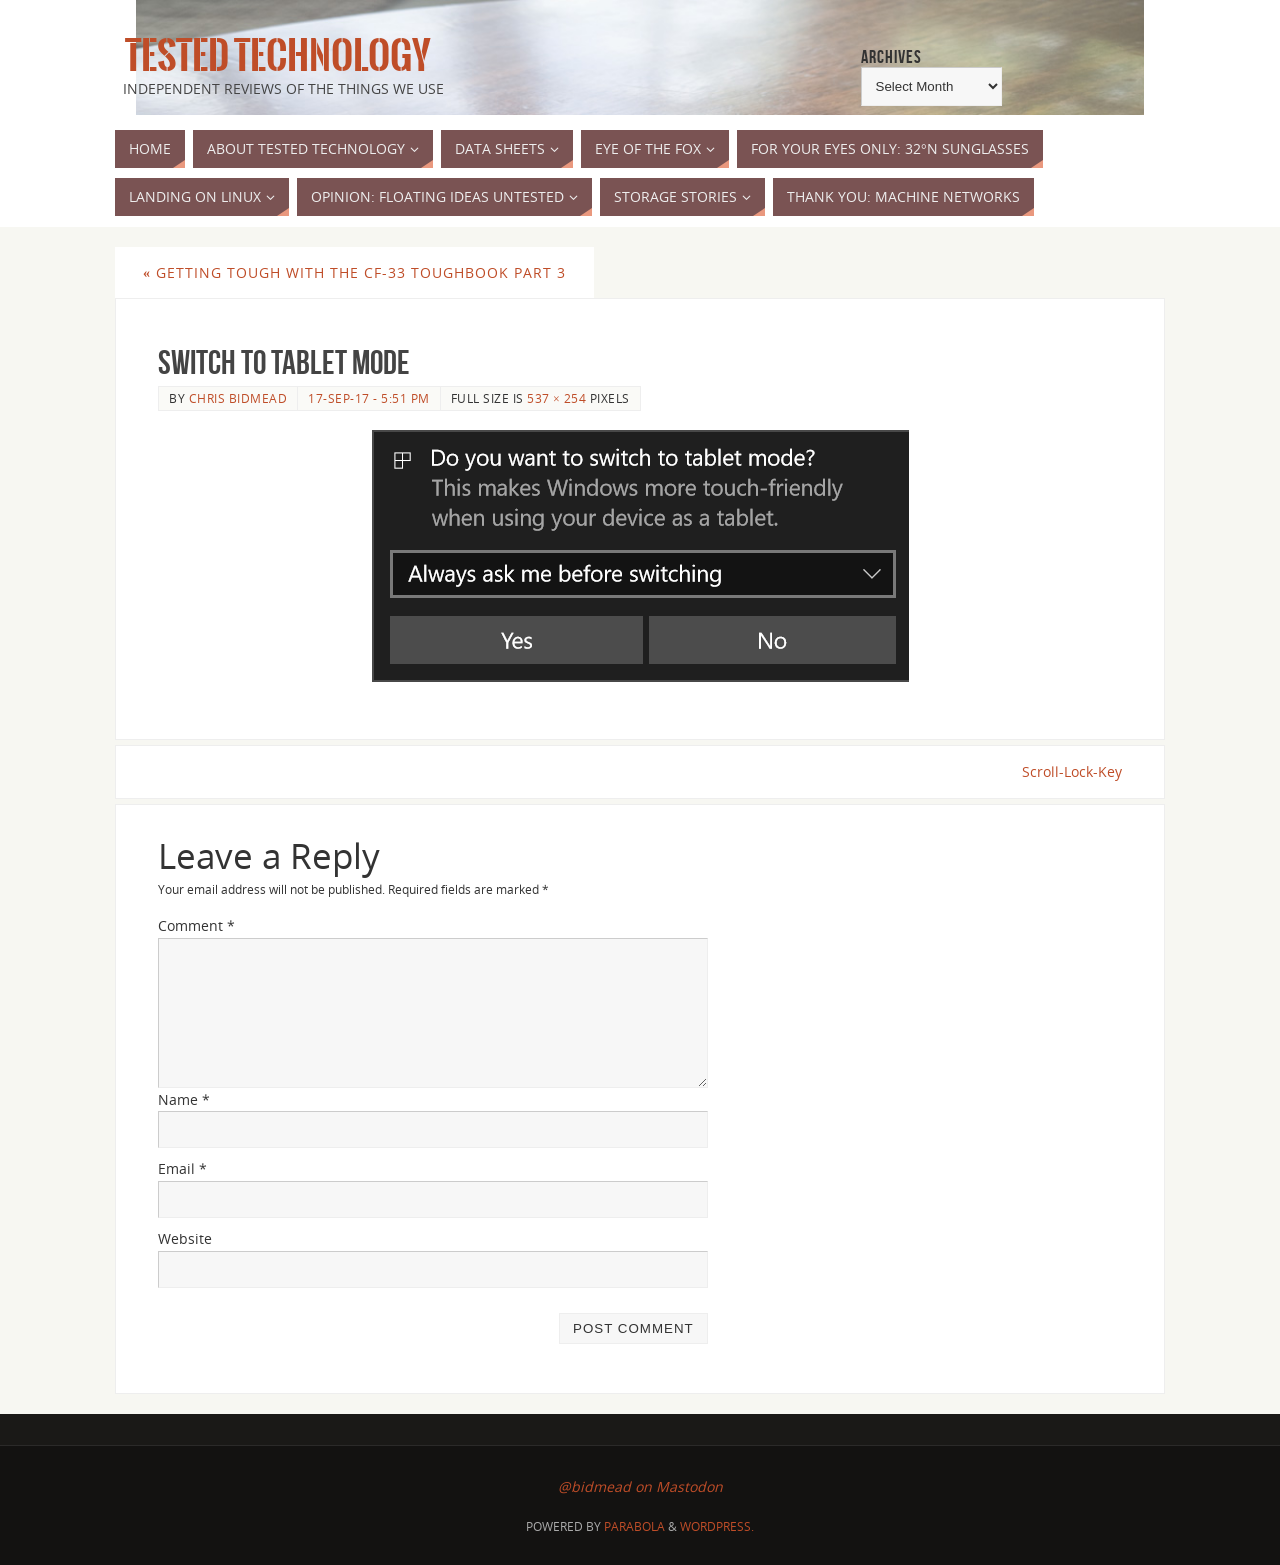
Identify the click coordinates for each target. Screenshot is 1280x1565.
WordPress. (717, 1526)
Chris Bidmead (238, 398)
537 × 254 (556, 398)
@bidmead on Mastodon (640, 1486)
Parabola (634, 1526)
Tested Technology (273, 56)
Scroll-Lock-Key (1072, 771)
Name (184, 1099)
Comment (196, 925)
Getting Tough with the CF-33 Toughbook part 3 (354, 272)
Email (182, 1168)
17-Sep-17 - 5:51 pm (369, 398)
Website (185, 1238)
